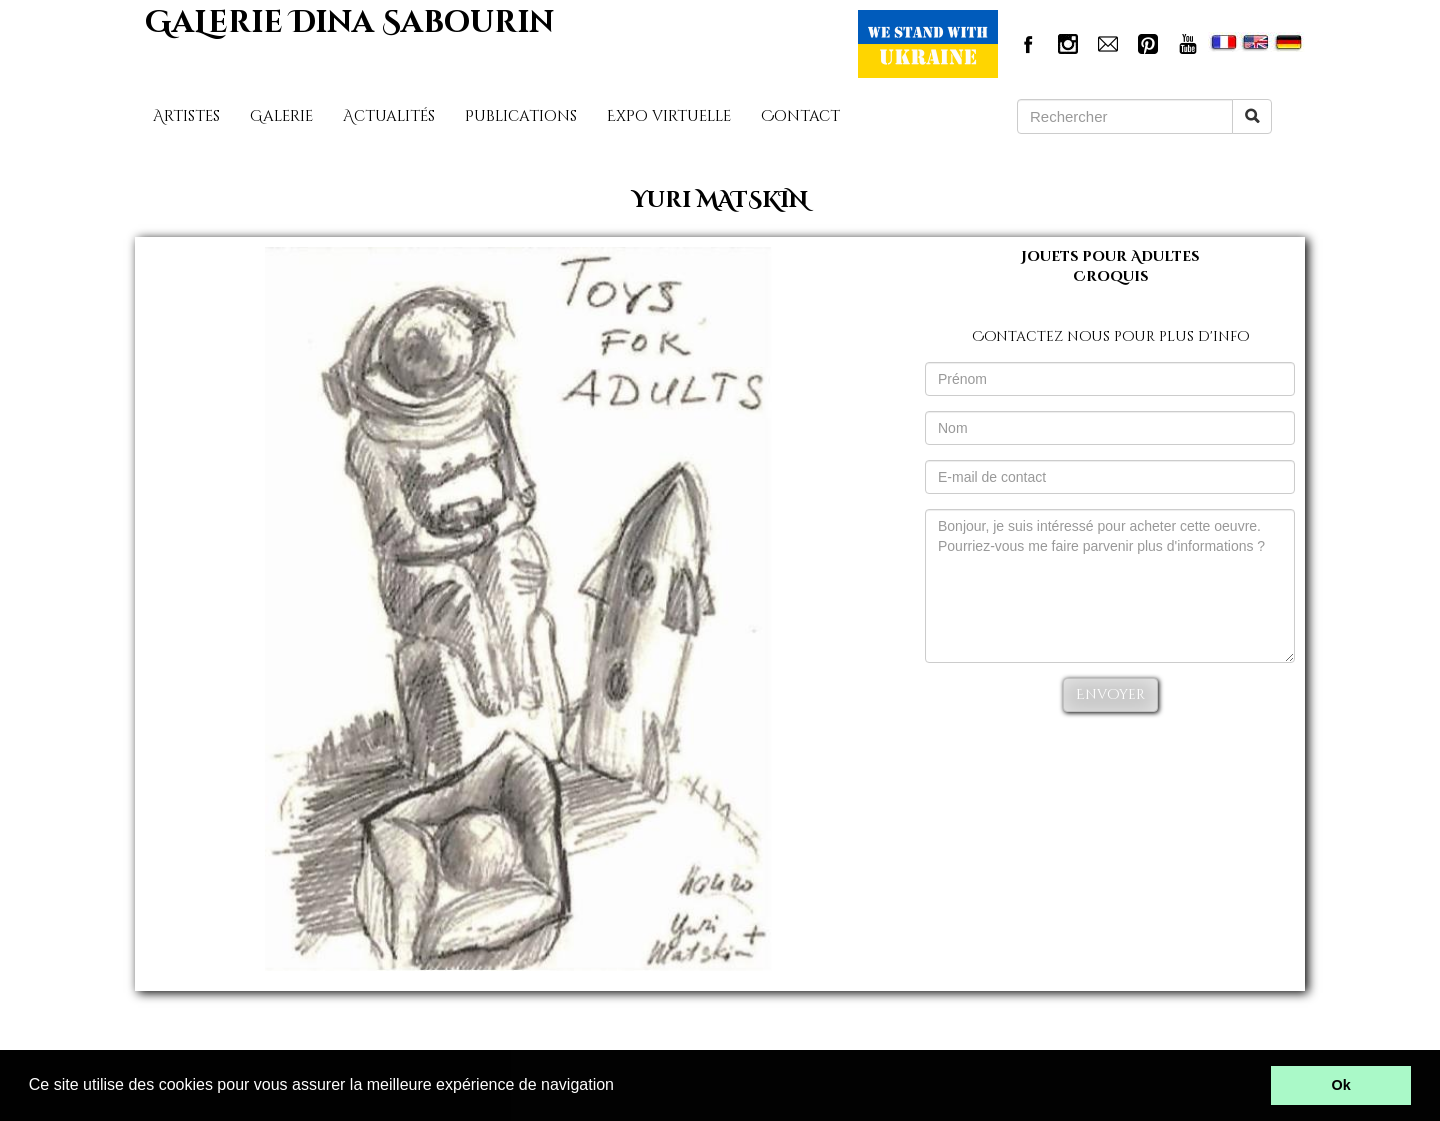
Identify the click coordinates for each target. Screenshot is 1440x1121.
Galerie (281, 116)
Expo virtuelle (669, 116)
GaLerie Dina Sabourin (349, 23)
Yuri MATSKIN (720, 200)
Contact (800, 116)
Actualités (389, 116)
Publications (521, 116)
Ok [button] (1341, 1085)
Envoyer (1110, 694)
